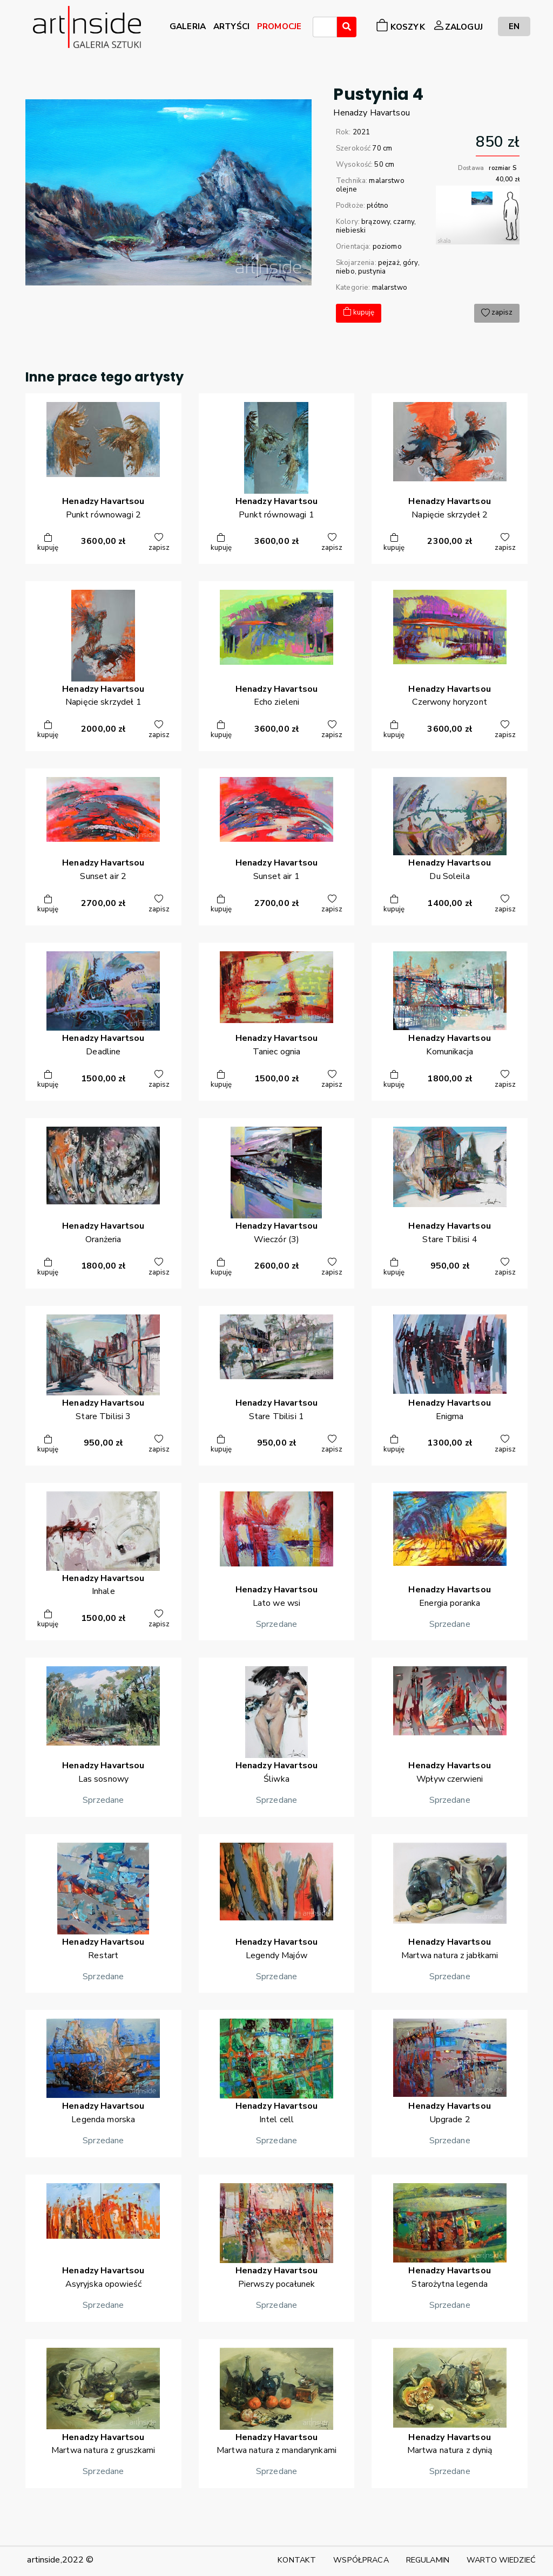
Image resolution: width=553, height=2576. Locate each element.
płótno (377, 205)
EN (514, 26)
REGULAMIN (427, 2559)
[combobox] (325, 27)
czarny (403, 222)
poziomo (387, 246)
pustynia (372, 271)
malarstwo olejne (370, 185)
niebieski (351, 230)
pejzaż (389, 263)
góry (410, 263)
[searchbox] (319, 29)
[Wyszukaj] (346, 27)
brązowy (375, 222)
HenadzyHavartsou (371, 113)
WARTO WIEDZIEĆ (501, 2559)
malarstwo (389, 287)
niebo (345, 271)
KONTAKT (297, 2559)
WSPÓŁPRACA (360, 2559)
